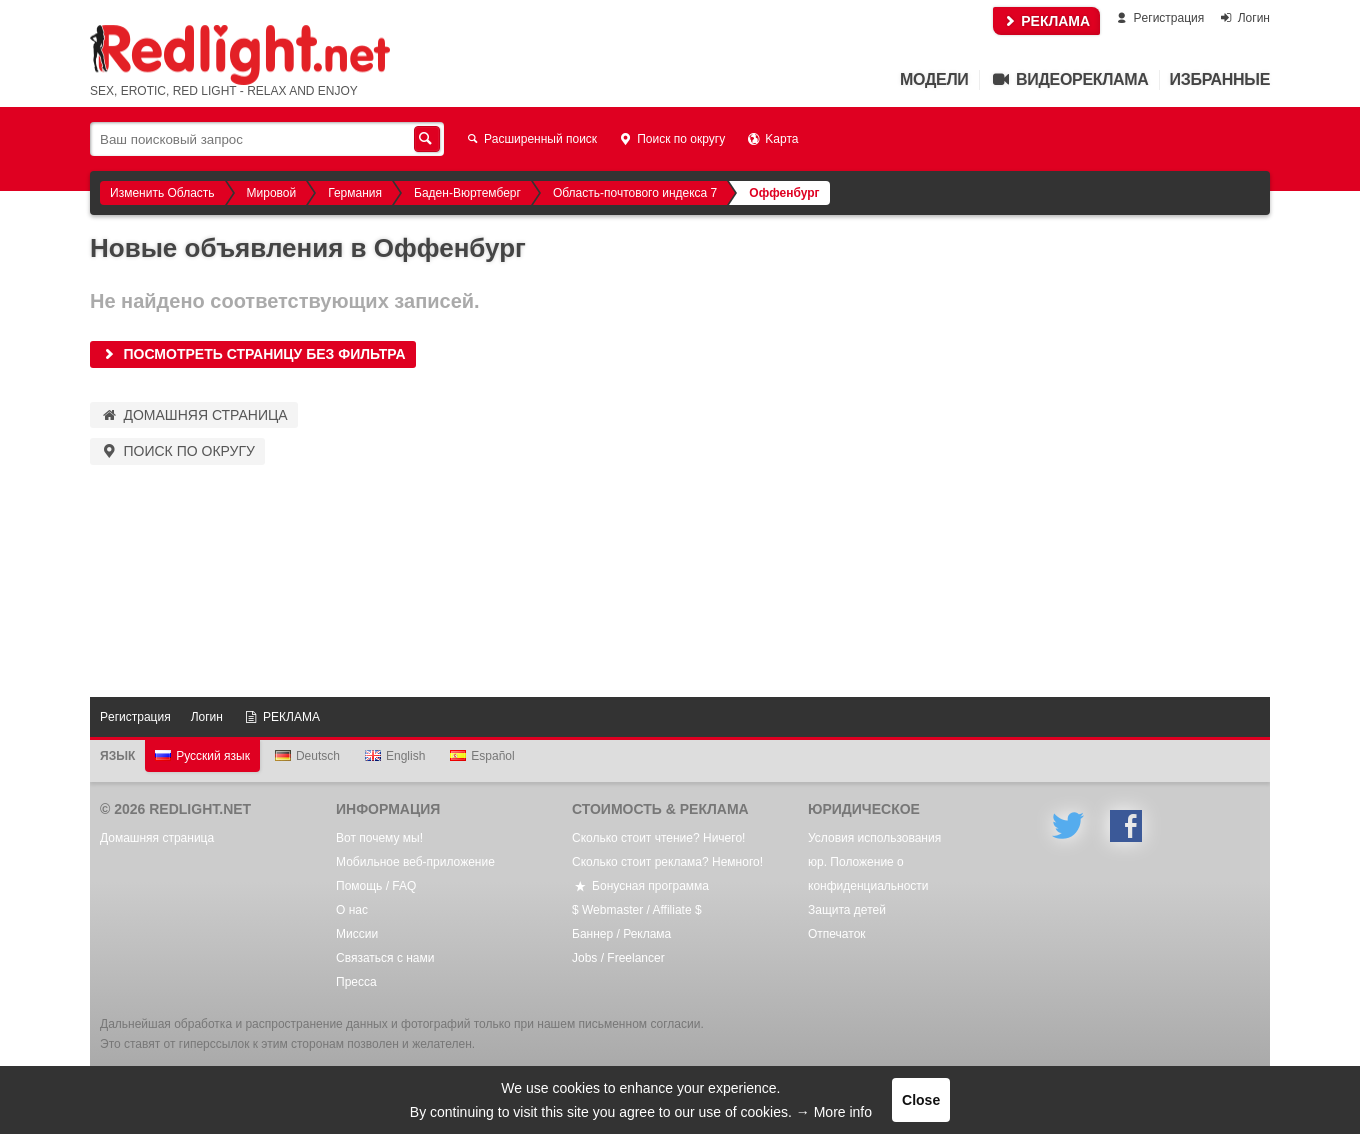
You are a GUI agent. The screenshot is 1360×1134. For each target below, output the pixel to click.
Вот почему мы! (379, 838)
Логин (1244, 18)
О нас (352, 910)
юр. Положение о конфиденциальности (868, 874)
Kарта (771, 139)
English (395, 756)
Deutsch (307, 756)
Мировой (272, 193)
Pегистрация (1158, 18)
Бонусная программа (640, 886)
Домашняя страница (194, 415)
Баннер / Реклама (621, 934)
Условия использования (874, 838)
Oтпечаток (837, 934)
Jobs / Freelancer (618, 958)
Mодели (934, 79)
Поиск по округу (671, 139)
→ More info (834, 1112)
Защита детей (847, 910)
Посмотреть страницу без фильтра (253, 354)
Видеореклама (1069, 79)
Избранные (1220, 79)
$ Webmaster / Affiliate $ (637, 910)
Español (482, 756)
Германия (355, 193)
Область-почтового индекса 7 (635, 193)
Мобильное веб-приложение (415, 862)
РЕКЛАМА (1046, 21)
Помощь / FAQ (376, 886)
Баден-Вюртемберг (467, 193)
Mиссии (357, 934)
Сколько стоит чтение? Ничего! (658, 838)
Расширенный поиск (530, 139)
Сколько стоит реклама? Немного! (667, 862)
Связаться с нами (385, 958)
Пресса (356, 982)
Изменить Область (162, 193)
